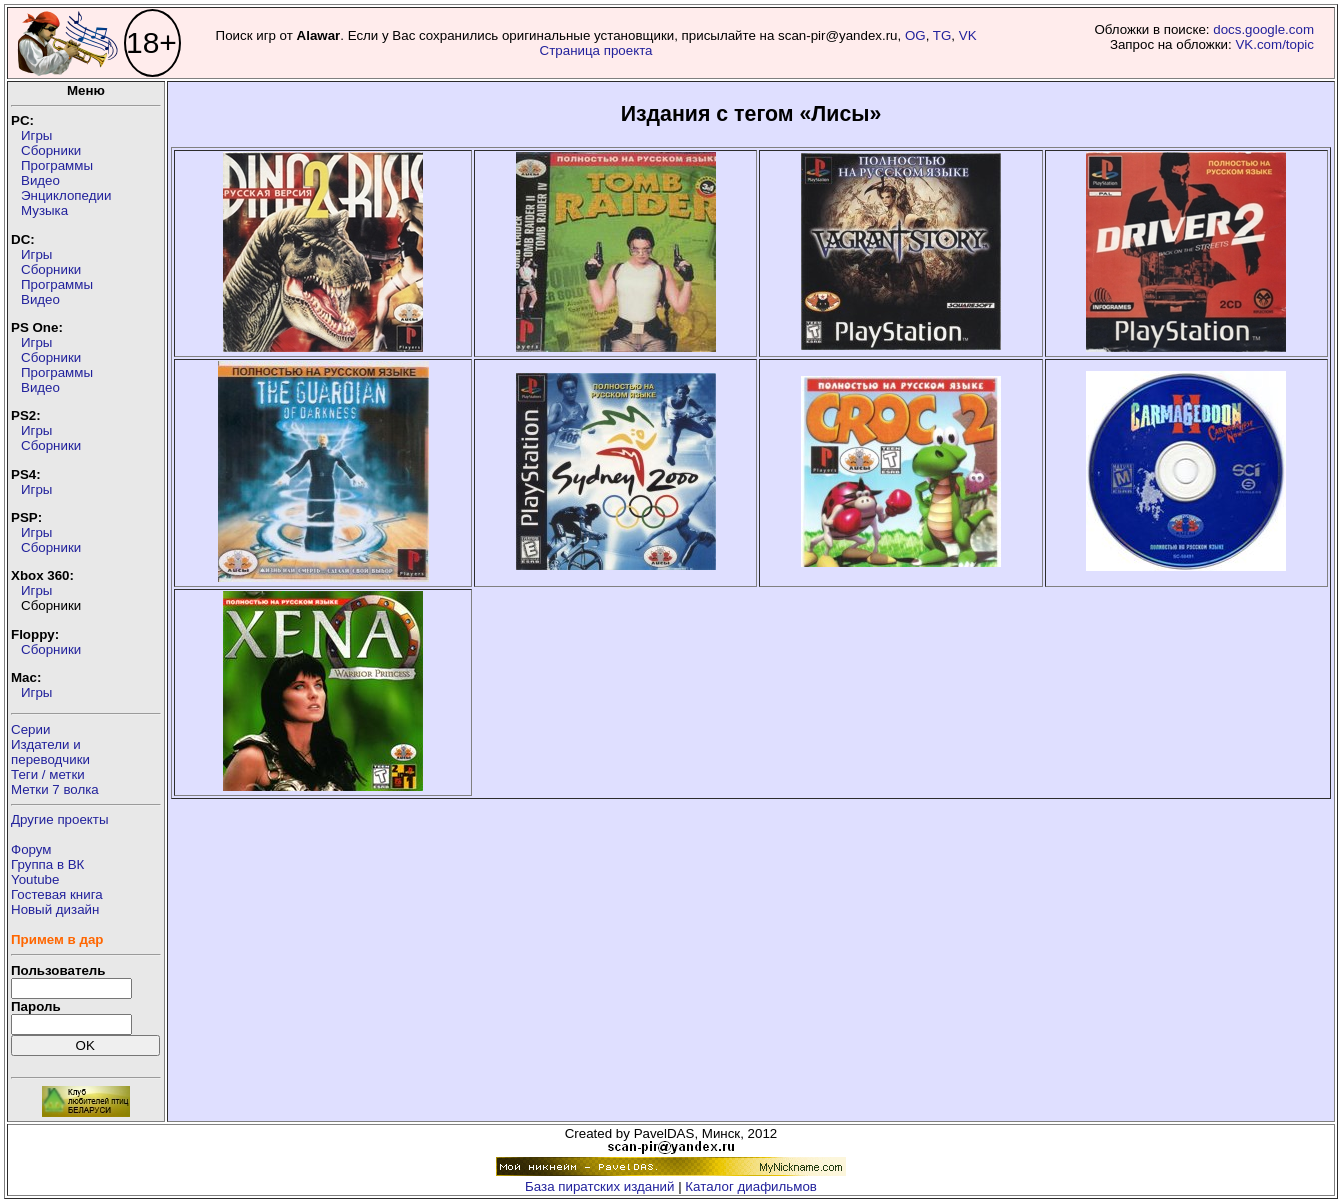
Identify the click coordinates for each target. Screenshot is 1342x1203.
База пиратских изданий (599, 1186)
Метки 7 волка (55, 789)
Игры (36, 135)
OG (915, 35)
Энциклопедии (66, 195)
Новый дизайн (55, 909)
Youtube (35, 879)
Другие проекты (60, 819)
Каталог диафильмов (751, 1186)
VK (968, 35)
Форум (31, 849)
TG (942, 35)
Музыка (44, 210)
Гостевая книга (57, 894)
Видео (40, 180)
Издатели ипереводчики (50, 752)
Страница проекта (596, 50)
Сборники (51, 150)
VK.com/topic (1274, 44)
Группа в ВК (47, 864)
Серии (30, 729)
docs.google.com (1263, 29)
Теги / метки (48, 774)
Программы (57, 165)
